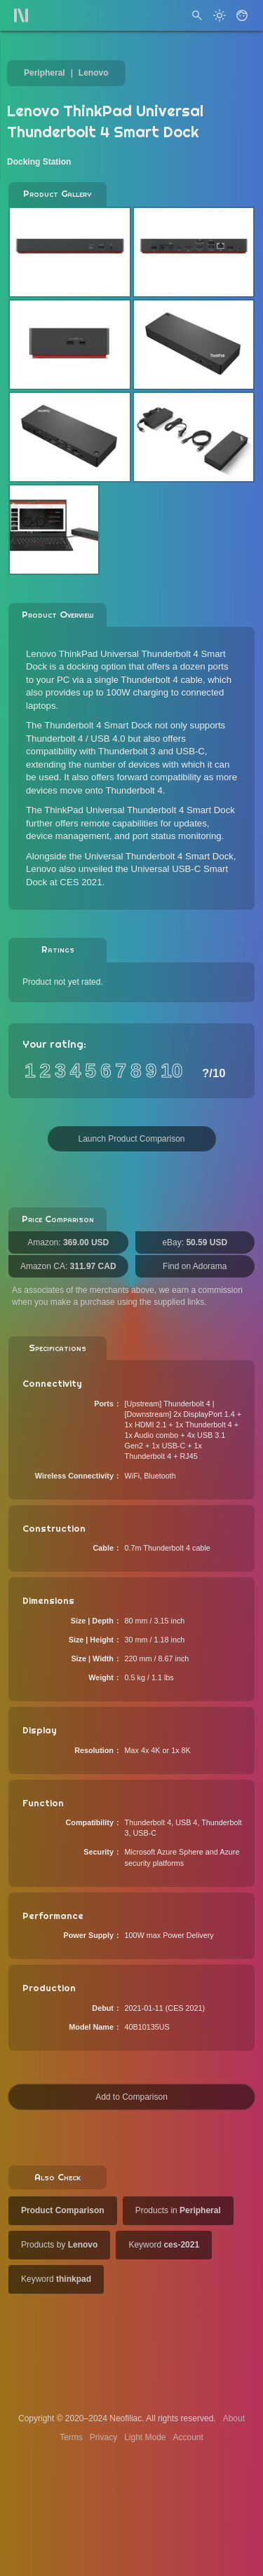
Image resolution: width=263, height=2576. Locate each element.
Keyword (163, 2245)
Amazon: (68, 1242)
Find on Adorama (195, 1266)
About (234, 2418)
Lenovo (94, 73)
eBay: (194, 1242)
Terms (71, 2437)
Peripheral (44, 73)
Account (188, 2437)
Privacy (103, 2437)
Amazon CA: (68, 1266)
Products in (178, 2210)
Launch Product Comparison (131, 1139)
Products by (59, 2245)
